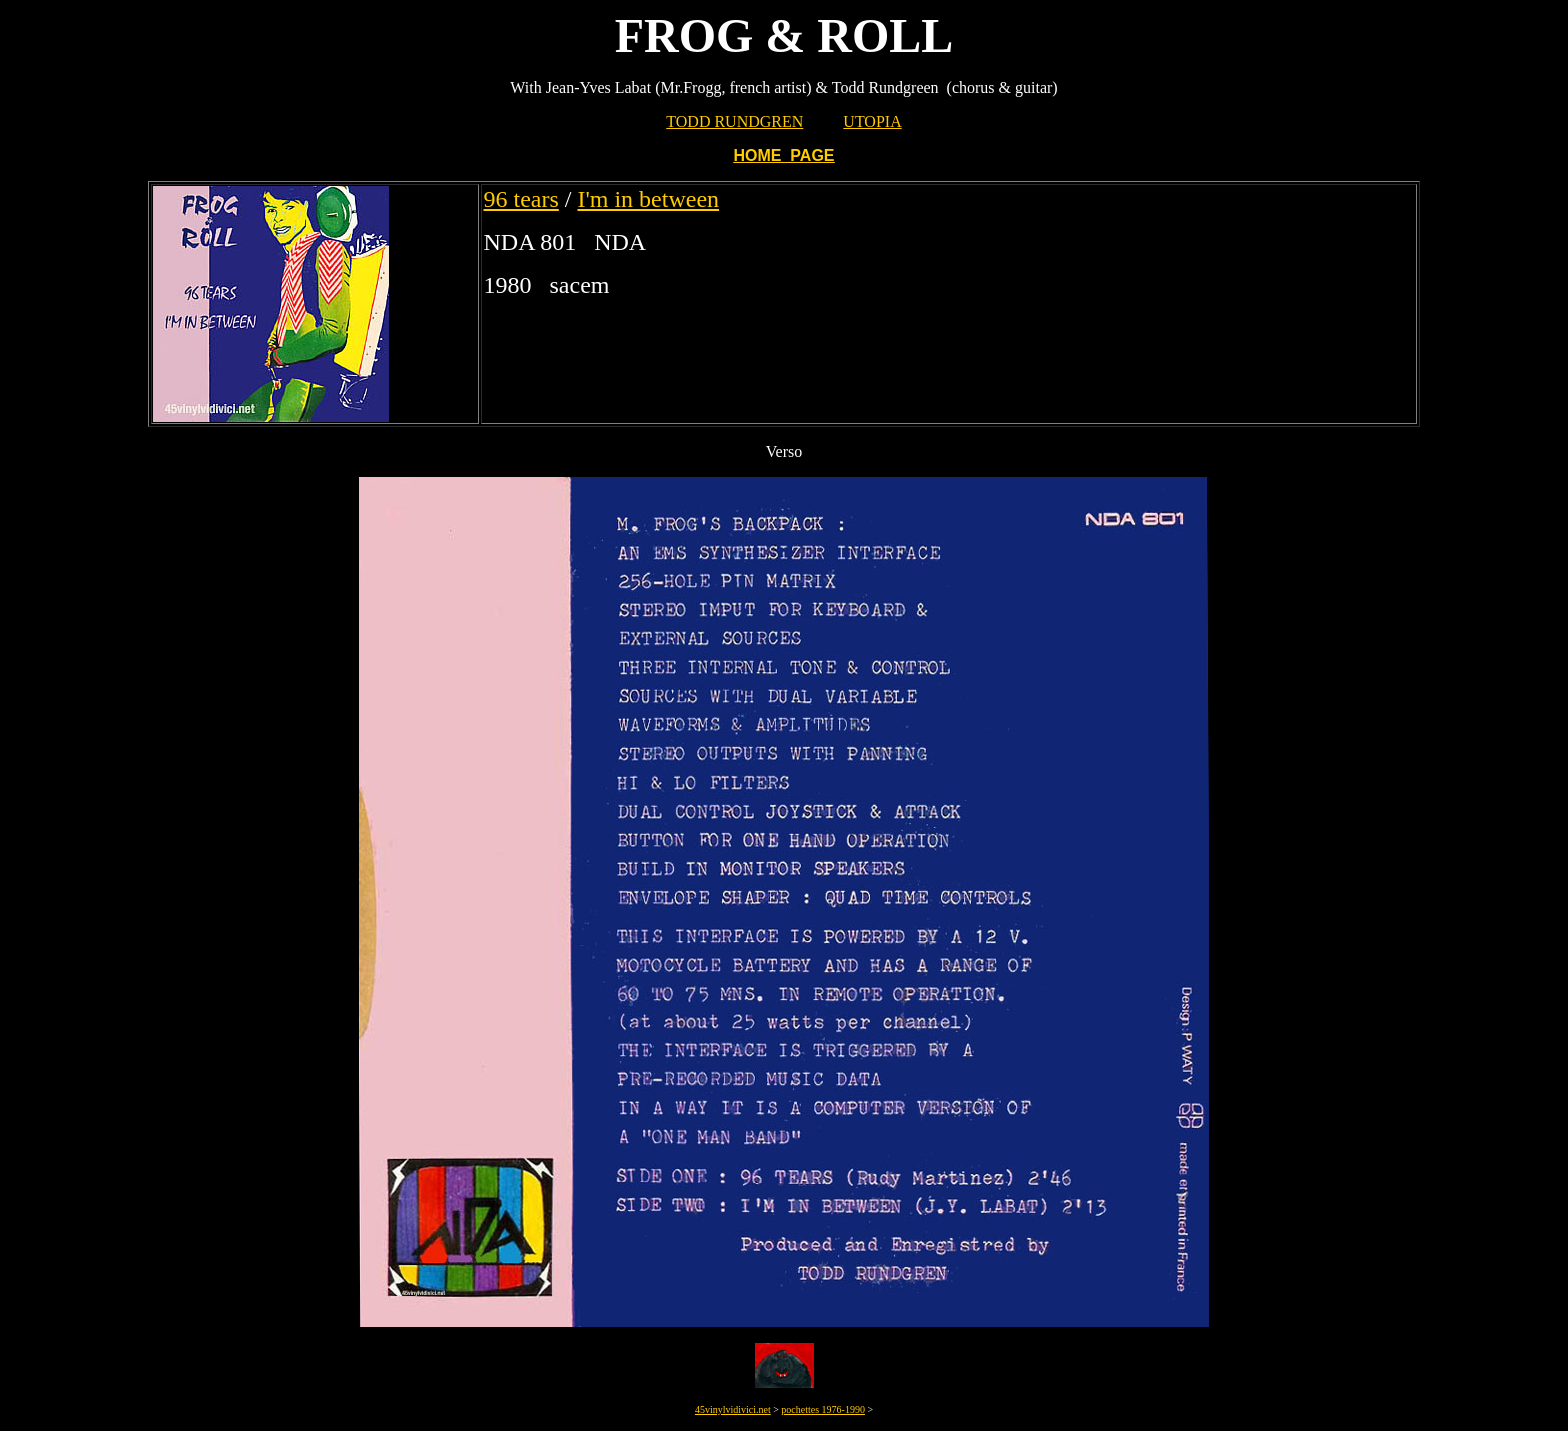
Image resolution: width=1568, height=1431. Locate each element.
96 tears (520, 199)
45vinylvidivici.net (733, 1409)
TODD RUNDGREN (734, 121)
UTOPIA (872, 121)
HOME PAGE (783, 155)
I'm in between (648, 199)
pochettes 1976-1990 (823, 1409)
